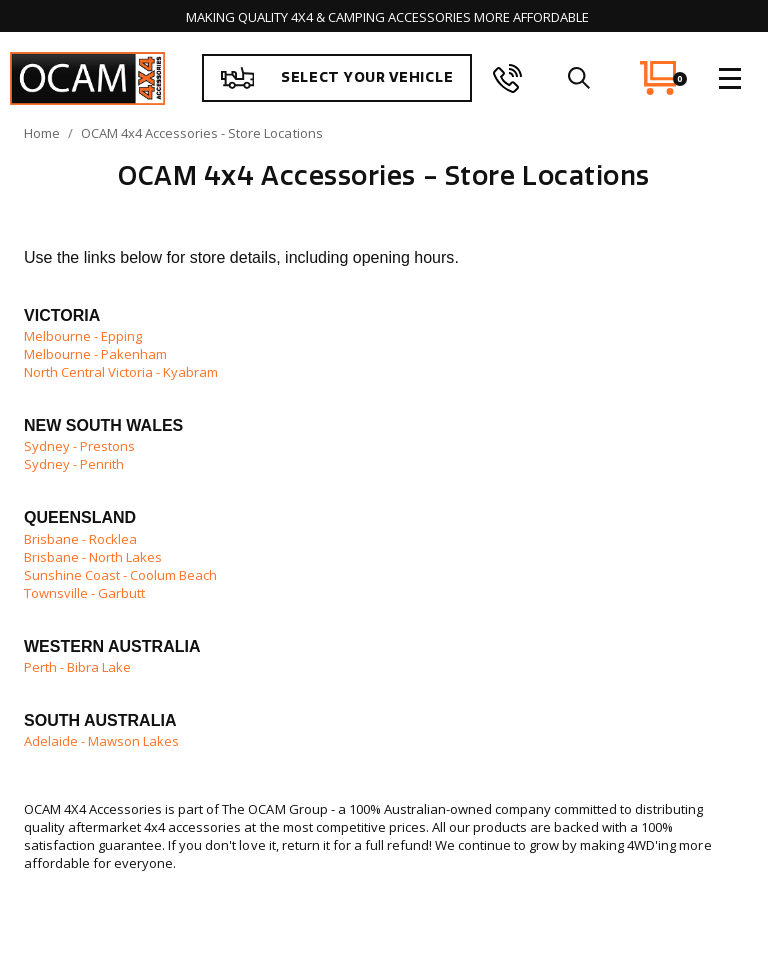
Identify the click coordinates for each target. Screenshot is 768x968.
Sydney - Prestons (79, 446)
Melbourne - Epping (83, 336)
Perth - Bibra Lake (77, 667)
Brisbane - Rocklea (80, 539)
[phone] (507, 78)
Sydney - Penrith (74, 464)
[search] (578, 78)
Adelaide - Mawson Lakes (101, 741)
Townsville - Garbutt (84, 593)
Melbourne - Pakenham (95, 354)
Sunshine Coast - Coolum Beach (122, 575)
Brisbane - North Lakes (93, 557)
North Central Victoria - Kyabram (121, 372)
